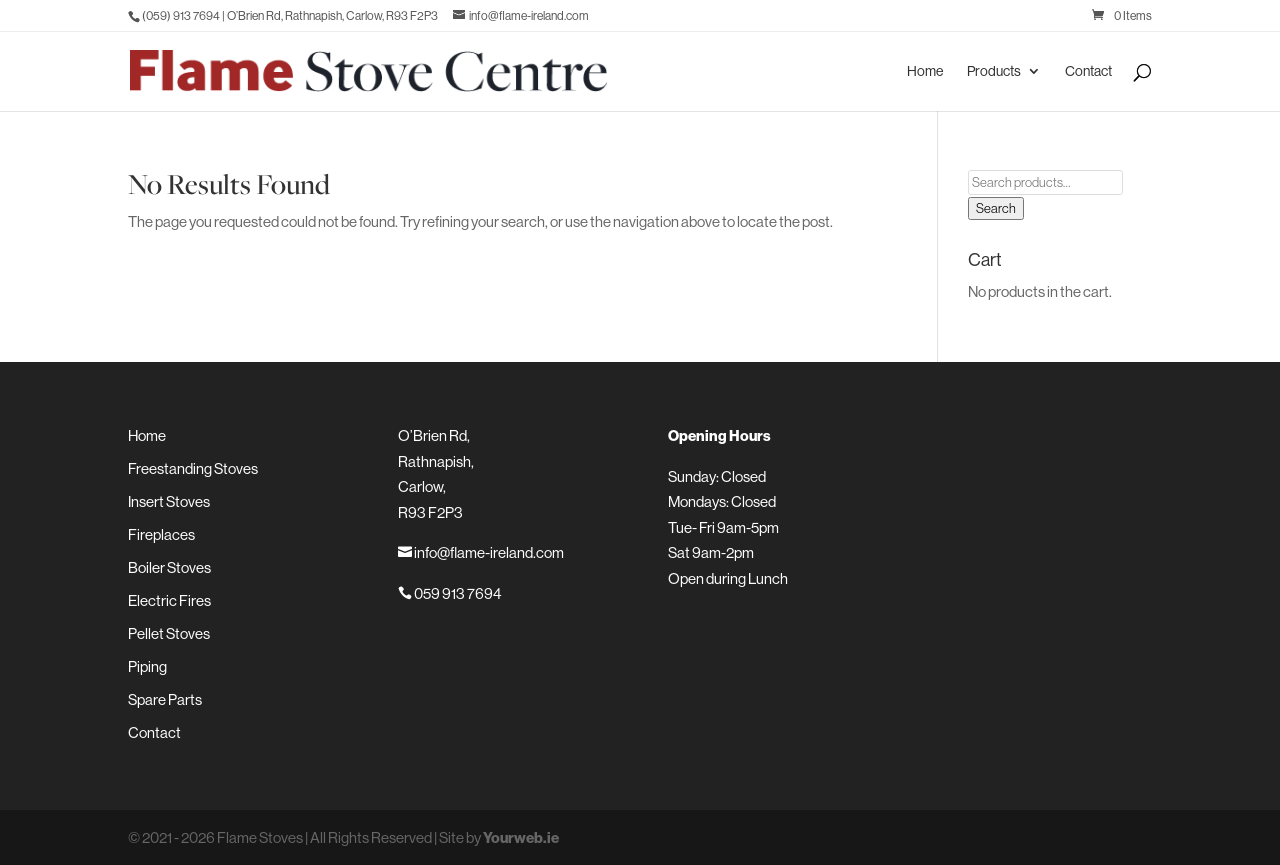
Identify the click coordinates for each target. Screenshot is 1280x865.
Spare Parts (165, 699)
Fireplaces (161, 534)
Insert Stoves (169, 501)
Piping (147, 666)
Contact (1088, 72)
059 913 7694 (449, 593)
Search (996, 208)
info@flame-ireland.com (481, 552)
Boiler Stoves (169, 567)
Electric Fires (169, 600)
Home (925, 72)
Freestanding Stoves (193, 468)
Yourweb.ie (521, 837)
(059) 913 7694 (181, 15)
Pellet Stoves (169, 633)
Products (994, 72)
